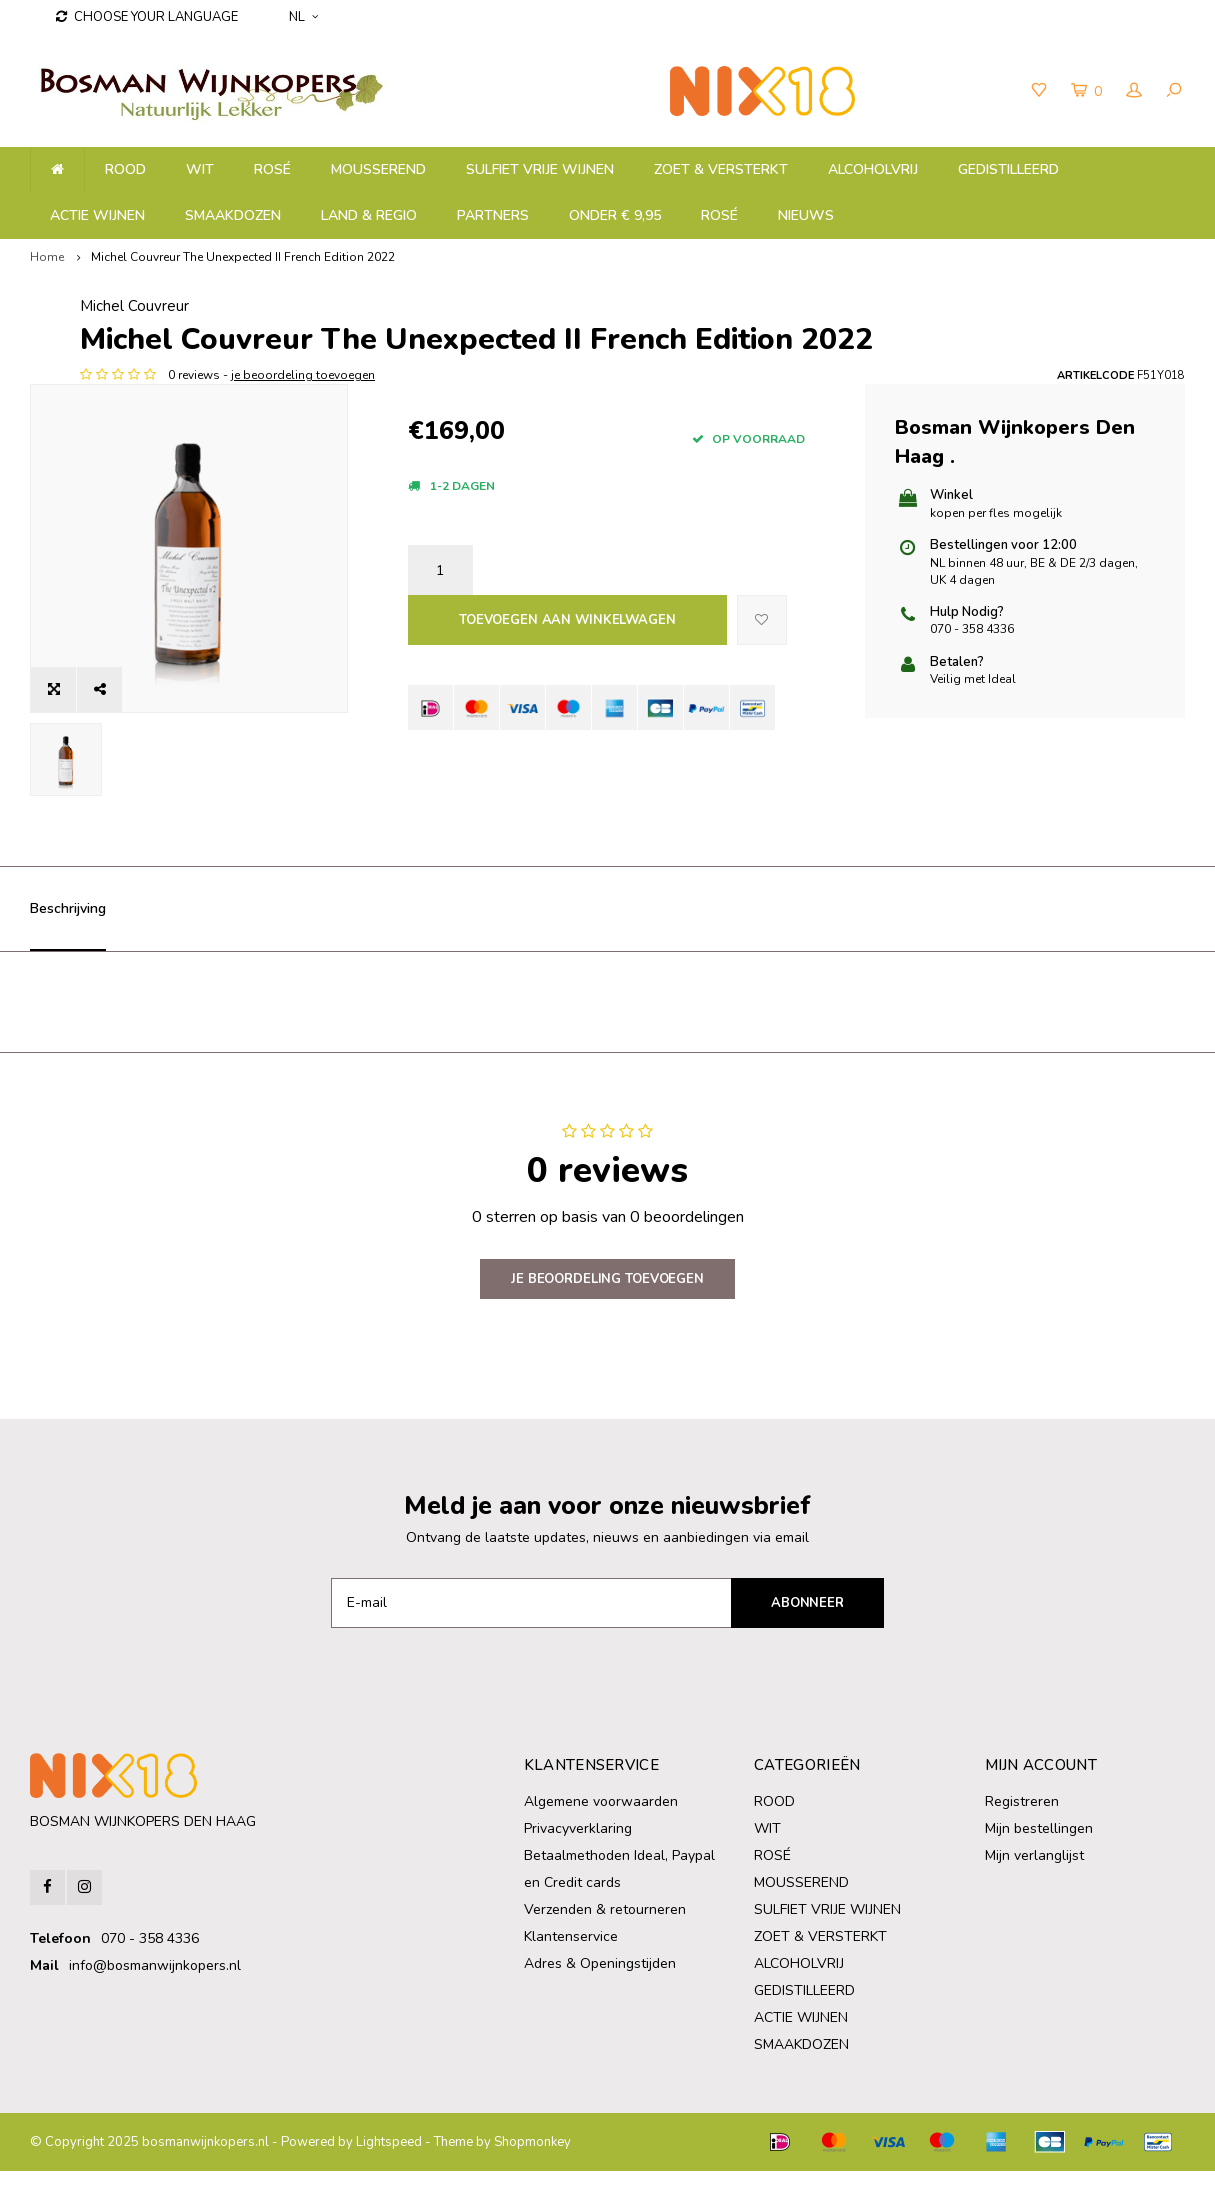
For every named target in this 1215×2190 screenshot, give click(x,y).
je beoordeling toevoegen (543, 459)
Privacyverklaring (578, 1847)
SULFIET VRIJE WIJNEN (540, 169)
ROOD (125, 169)
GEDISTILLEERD (1008, 169)
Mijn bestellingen (1039, 1847)
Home (47, 257)
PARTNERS (493, 215)
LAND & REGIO (369, 215)
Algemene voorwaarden (601, 1820)
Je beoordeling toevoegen (607, 1298)
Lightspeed (389, 2161)
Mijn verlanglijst (1034, 1874)
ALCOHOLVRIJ (873, 169)
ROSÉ (719, 215)
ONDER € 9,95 (615, 215)
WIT (200, 169)
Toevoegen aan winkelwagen (567, 705)
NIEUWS (806, 215)
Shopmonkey (532, 2161)
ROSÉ (272, 169)
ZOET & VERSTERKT (721, 169)
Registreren (1022, 1820)
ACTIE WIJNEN (97, 215)
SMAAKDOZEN (233, 215)
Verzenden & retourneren (605, 1928)
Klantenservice (571, 1955)
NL (303, 17)
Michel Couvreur (462, 306)
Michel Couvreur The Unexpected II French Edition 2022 (243, 257)
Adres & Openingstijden (600, 1982)
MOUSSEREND (378, 169)
